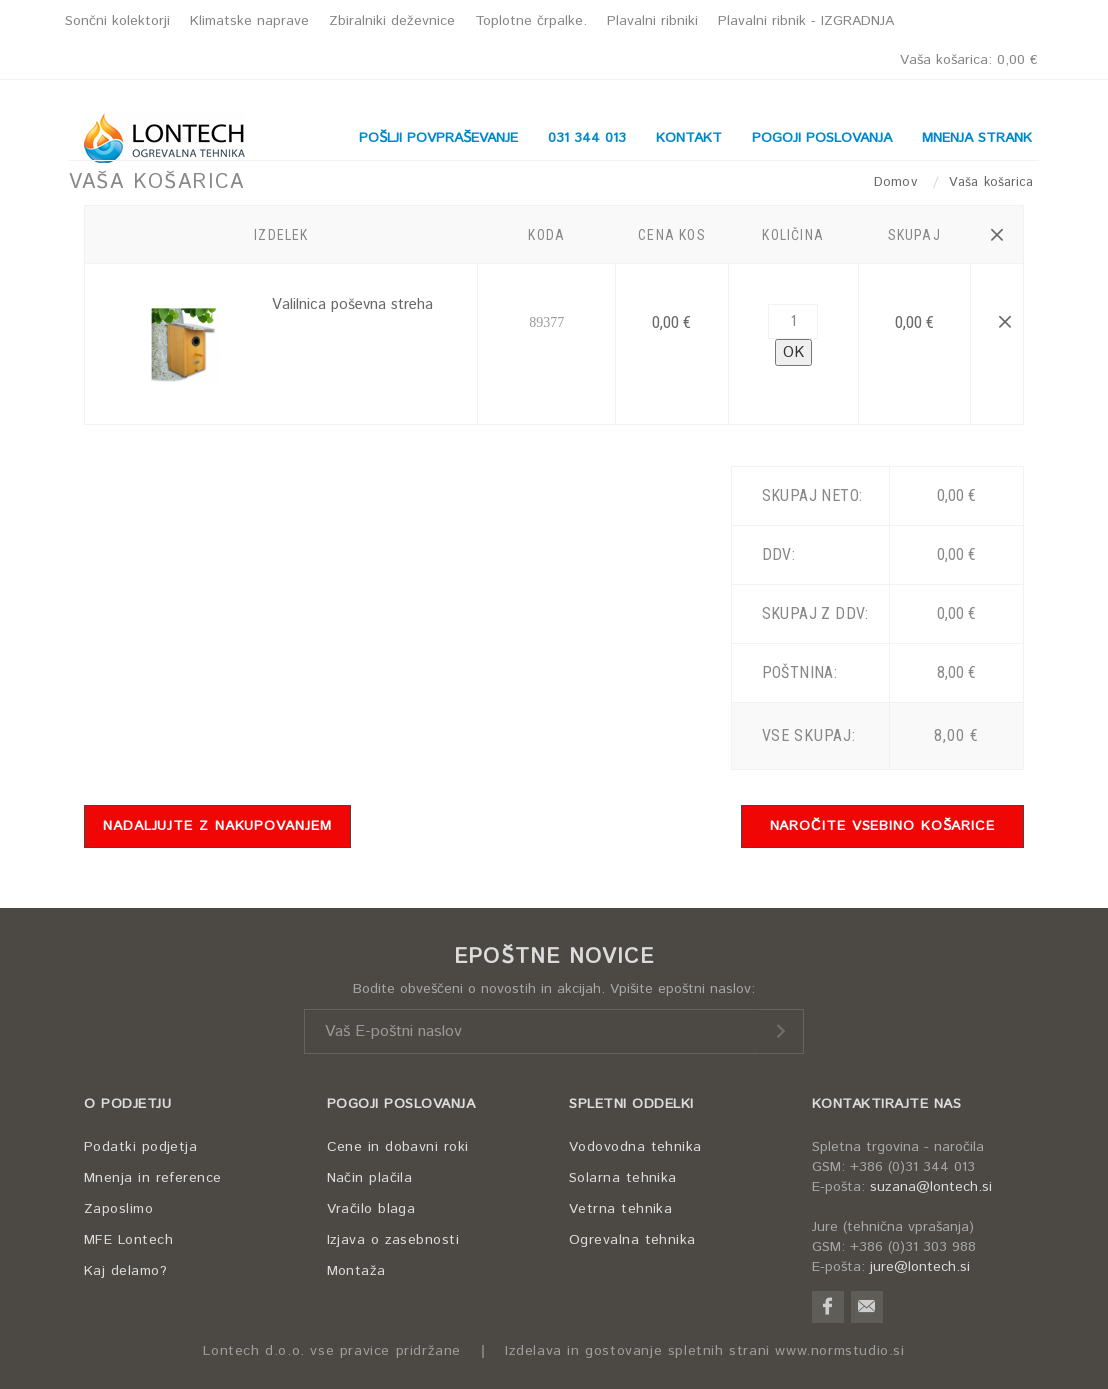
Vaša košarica (969, 60)
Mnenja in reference (153, 1178)
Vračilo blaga (371, 1209)
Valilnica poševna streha (352, 304)
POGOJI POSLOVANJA (401, 1104)
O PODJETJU (127, 1104)
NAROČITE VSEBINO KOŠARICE (883, 826)
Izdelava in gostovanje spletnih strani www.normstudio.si (705, 1351)
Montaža (356, 1271)
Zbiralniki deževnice (392, 21)
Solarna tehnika (623, 1178)
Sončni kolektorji (117, 21)
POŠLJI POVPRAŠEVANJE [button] (438, 138)
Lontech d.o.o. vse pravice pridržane (332, 1351)
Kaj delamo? (125, 1271)
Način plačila (370, 1178)
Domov (898, 182)
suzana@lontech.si (931, 1187)
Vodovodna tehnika (635, 1147)
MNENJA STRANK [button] (977, 138)
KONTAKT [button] (689, 138)
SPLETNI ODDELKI (631, 1104)
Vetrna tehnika (620, 1209)
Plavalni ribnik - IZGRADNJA (806, 21)
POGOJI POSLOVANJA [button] (822, 138)
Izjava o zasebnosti (393, 1240)
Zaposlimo (118, 1209)
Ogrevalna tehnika (632, 1240)
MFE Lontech (128, 1240)
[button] (996, 235)
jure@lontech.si (920, 1267)
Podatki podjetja (140, 1147)
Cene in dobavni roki (398, 1147)
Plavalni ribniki (652, 21)
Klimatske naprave (249, 21)
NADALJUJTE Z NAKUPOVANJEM (217, 826)
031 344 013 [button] (587, 138)
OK (793, 352)
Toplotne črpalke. (531, 21)
